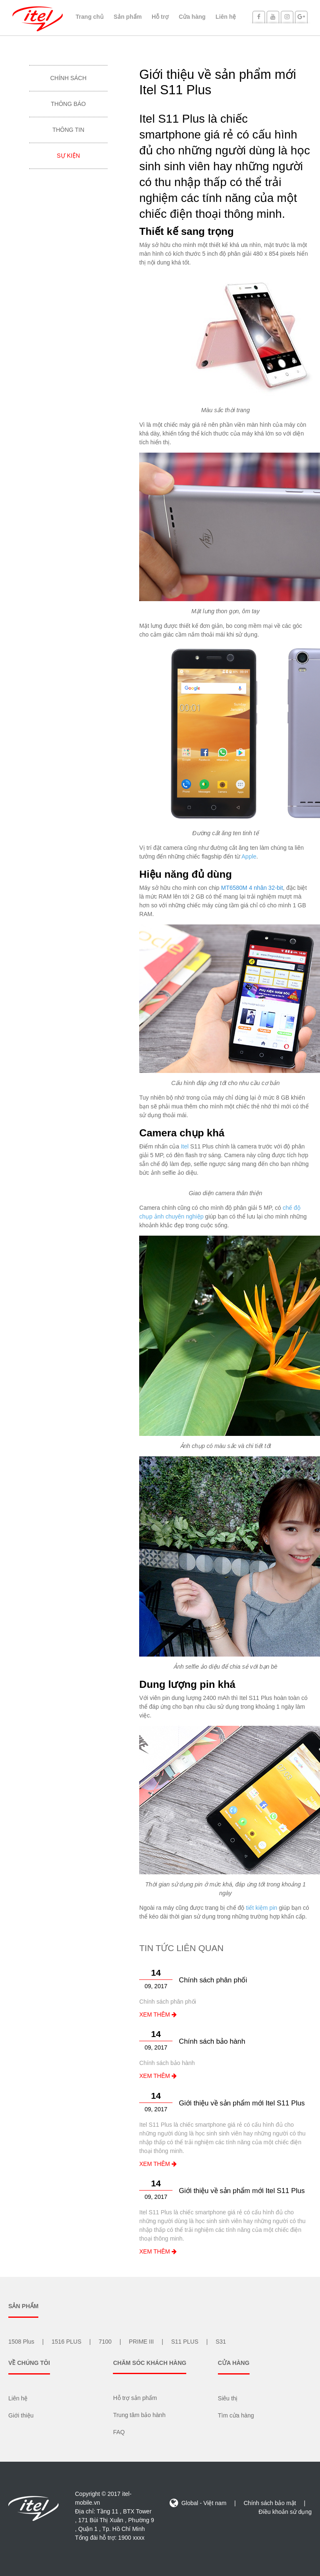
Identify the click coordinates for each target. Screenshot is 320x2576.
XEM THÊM (158, 2014)
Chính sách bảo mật (270, 2503)
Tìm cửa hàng (236, 2415)
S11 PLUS (184, 2341)
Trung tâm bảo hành (139, 2415)
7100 (105, 2341)
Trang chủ (90, 16)
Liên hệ (225, 16)
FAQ (119, 2432)
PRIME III (141, 2341)
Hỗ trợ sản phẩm (135, 2398)
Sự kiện (68, 155)
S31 (220, 2341)
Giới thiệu (21, 2415)
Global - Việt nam (199, 2503)
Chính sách (68, 78)
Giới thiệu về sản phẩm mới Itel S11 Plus (242, 2103)
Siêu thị (228, 2398)
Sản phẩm (128, 16)
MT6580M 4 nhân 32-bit (252, 887)
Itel (185, 1146)
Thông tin (68, 129)
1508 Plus (21, 2341)
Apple (249, 856)
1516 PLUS (67, 2341)
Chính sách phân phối (213, 1980)
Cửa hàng (192, 16)
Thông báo (68, 104)
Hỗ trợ (160, 16)
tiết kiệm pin (261, 1907)
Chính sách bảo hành (212, 2041)
